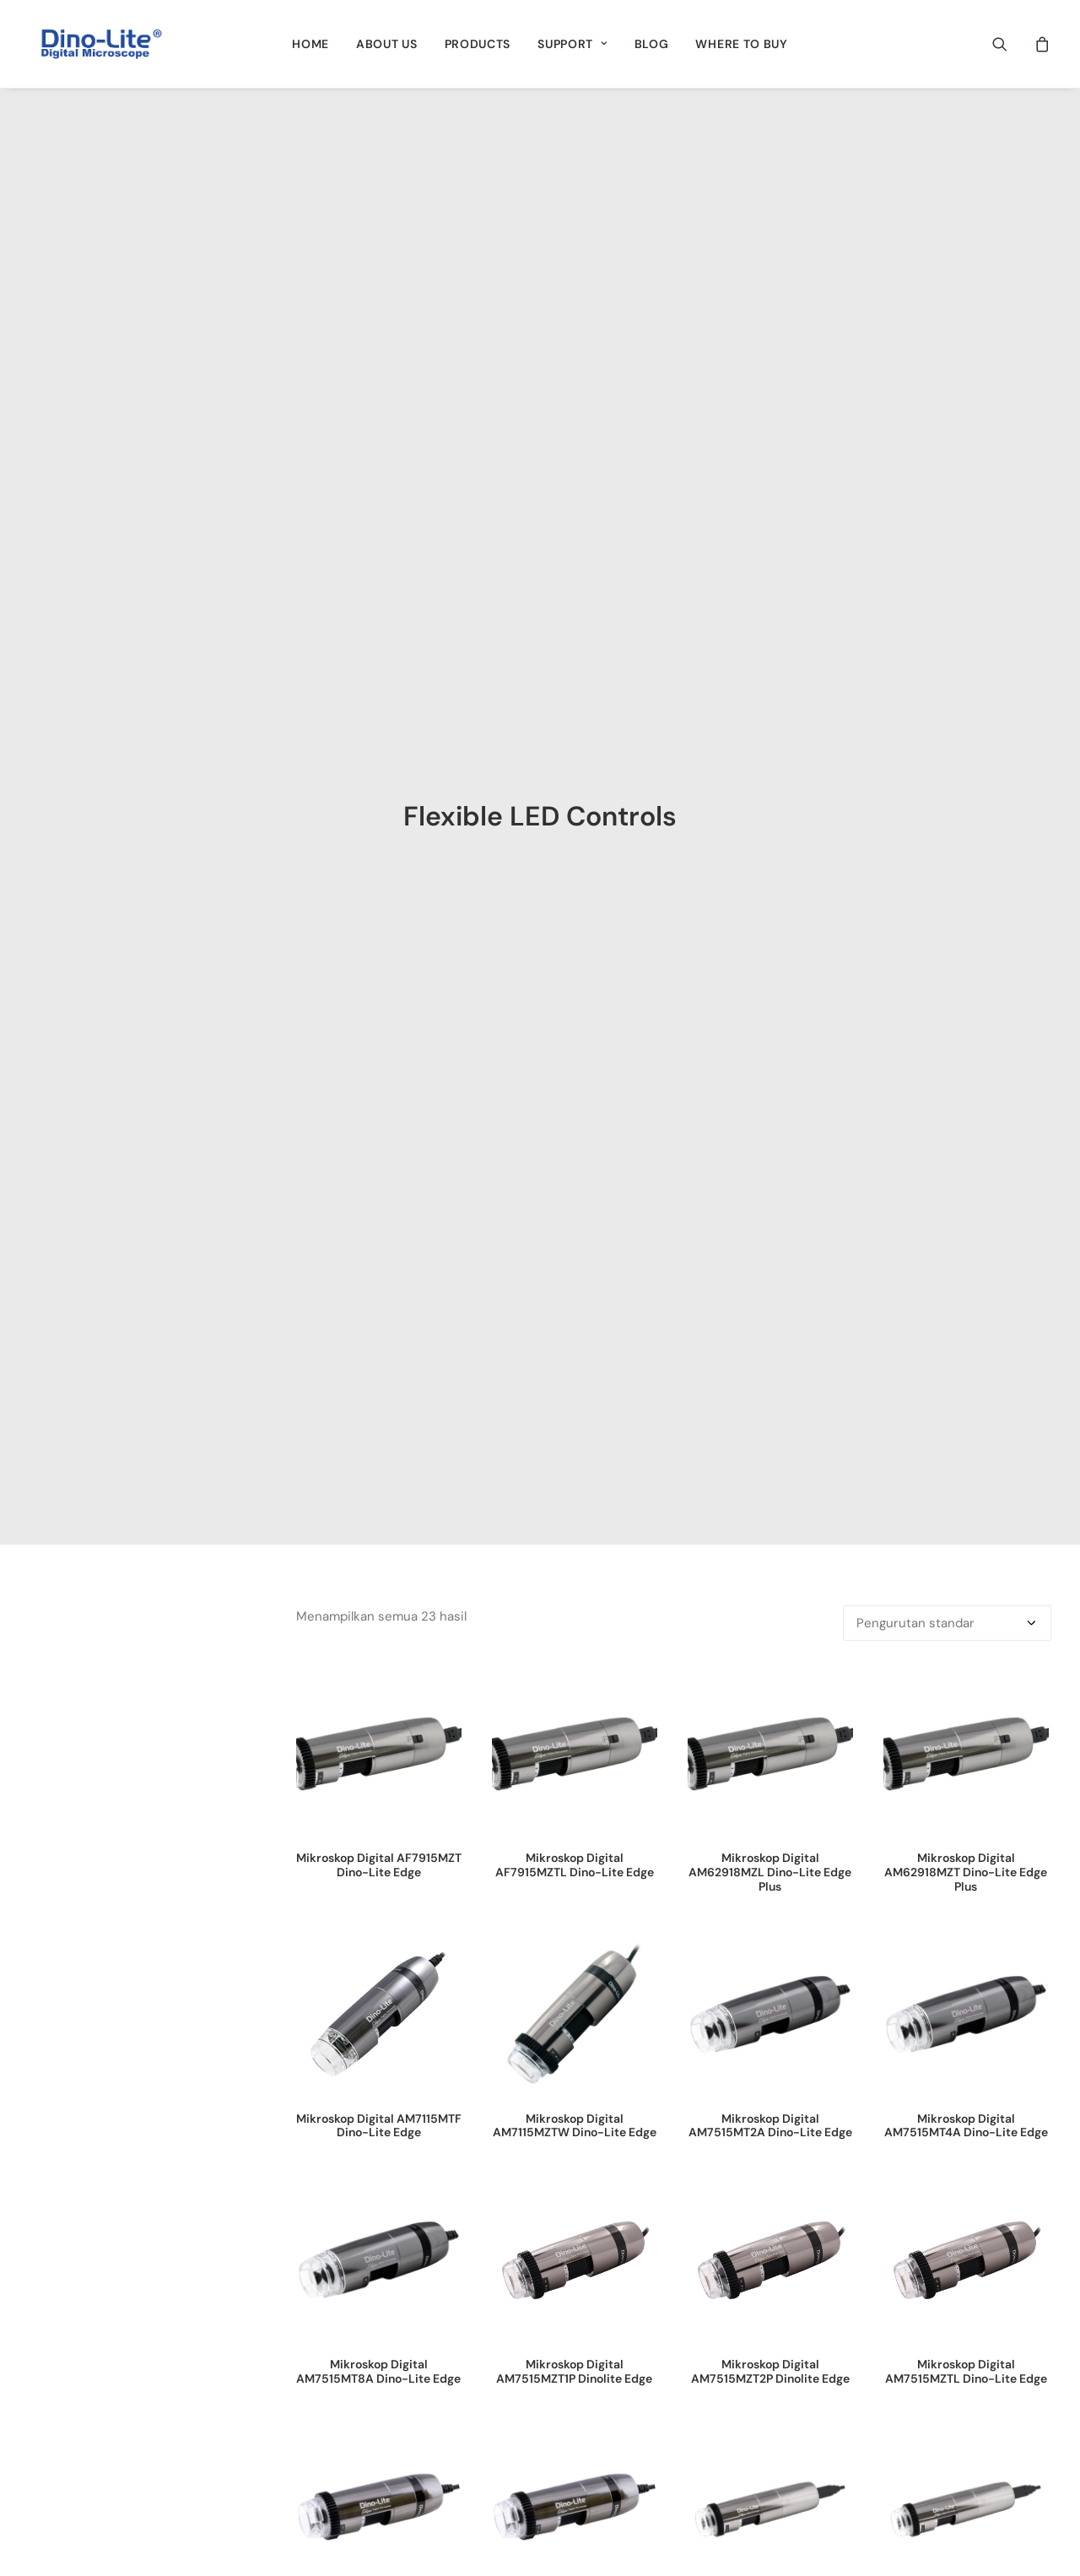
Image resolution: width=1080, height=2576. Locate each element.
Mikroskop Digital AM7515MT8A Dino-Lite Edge (378, 1200)
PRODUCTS (478, 43)
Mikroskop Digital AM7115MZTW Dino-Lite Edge (574, 954)
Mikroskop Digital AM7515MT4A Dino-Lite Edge (966, 954)
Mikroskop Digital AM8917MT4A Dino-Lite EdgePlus (770, 1453)
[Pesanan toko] (947, 451)
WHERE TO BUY (741, 43)
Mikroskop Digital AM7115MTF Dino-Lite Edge (379, 954)
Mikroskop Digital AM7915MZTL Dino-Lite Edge (575, 1446)
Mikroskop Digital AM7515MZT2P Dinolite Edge (770, 1200)
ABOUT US (387, 43)
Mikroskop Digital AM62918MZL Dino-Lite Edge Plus (769, 700)
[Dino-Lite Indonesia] (101, 44)
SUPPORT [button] (572, 43)
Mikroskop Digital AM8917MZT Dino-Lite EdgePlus (378, 1713)
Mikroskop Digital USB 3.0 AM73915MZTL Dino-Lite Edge (966, 1713)
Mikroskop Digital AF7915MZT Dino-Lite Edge (379, 693)
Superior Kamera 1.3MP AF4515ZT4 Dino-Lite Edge (378, 1966)
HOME (310, 43)
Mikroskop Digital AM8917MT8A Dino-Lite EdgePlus (966, 1453)
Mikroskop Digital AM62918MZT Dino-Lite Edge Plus (965, 700)
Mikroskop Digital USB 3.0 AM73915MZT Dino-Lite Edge (770, 1706)
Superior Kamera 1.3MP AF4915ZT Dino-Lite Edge (574, 1966)
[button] (1010, 44)
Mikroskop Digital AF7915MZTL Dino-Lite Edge (574, 693)
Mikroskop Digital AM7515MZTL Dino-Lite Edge (966, 1200)
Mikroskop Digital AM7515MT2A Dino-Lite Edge (770, 954)
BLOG (651, 43)
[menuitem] (310, 44)
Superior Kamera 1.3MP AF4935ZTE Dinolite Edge (770, 1966)
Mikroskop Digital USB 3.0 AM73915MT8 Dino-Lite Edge (574, 1706)
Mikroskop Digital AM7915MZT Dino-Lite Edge (378, 1446)
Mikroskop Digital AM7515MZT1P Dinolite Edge (574, 1200)
